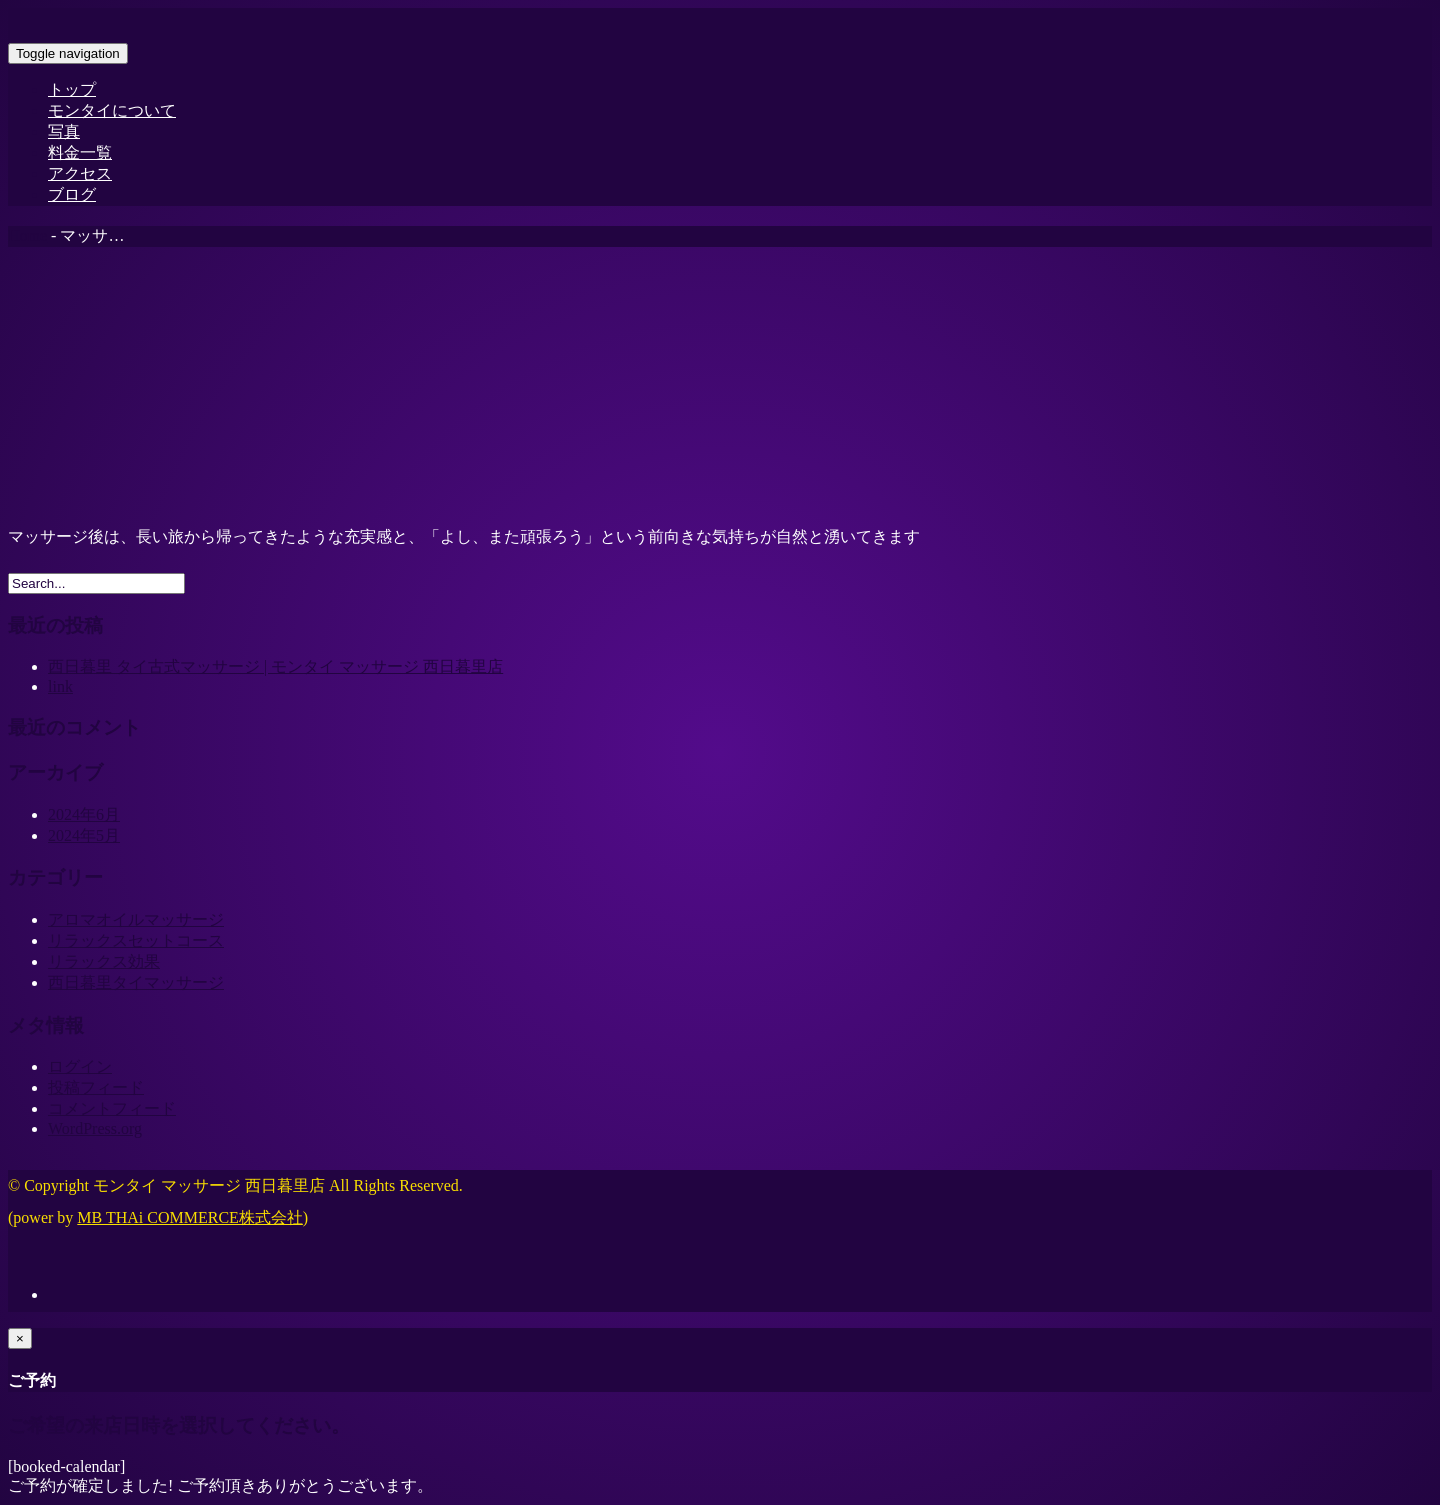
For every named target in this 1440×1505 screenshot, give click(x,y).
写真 (64, 131)
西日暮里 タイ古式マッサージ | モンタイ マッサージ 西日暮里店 (275, 666)
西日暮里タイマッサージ (136, 982)
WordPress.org (95, 1128)
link (60, 686)
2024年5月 (84, 835)
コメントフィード (112, 1108)
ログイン (80, 1066)
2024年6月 (84, 814)
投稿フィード (96, 1087)
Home (27, 235)
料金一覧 (80, 152)
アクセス (80, 173)
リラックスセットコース (136, 940)
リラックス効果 (104, 961)
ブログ (72, 194)
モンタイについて (112, 110)
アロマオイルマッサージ (136, 919)
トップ (72, 89)
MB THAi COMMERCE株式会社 (190, 1217)
